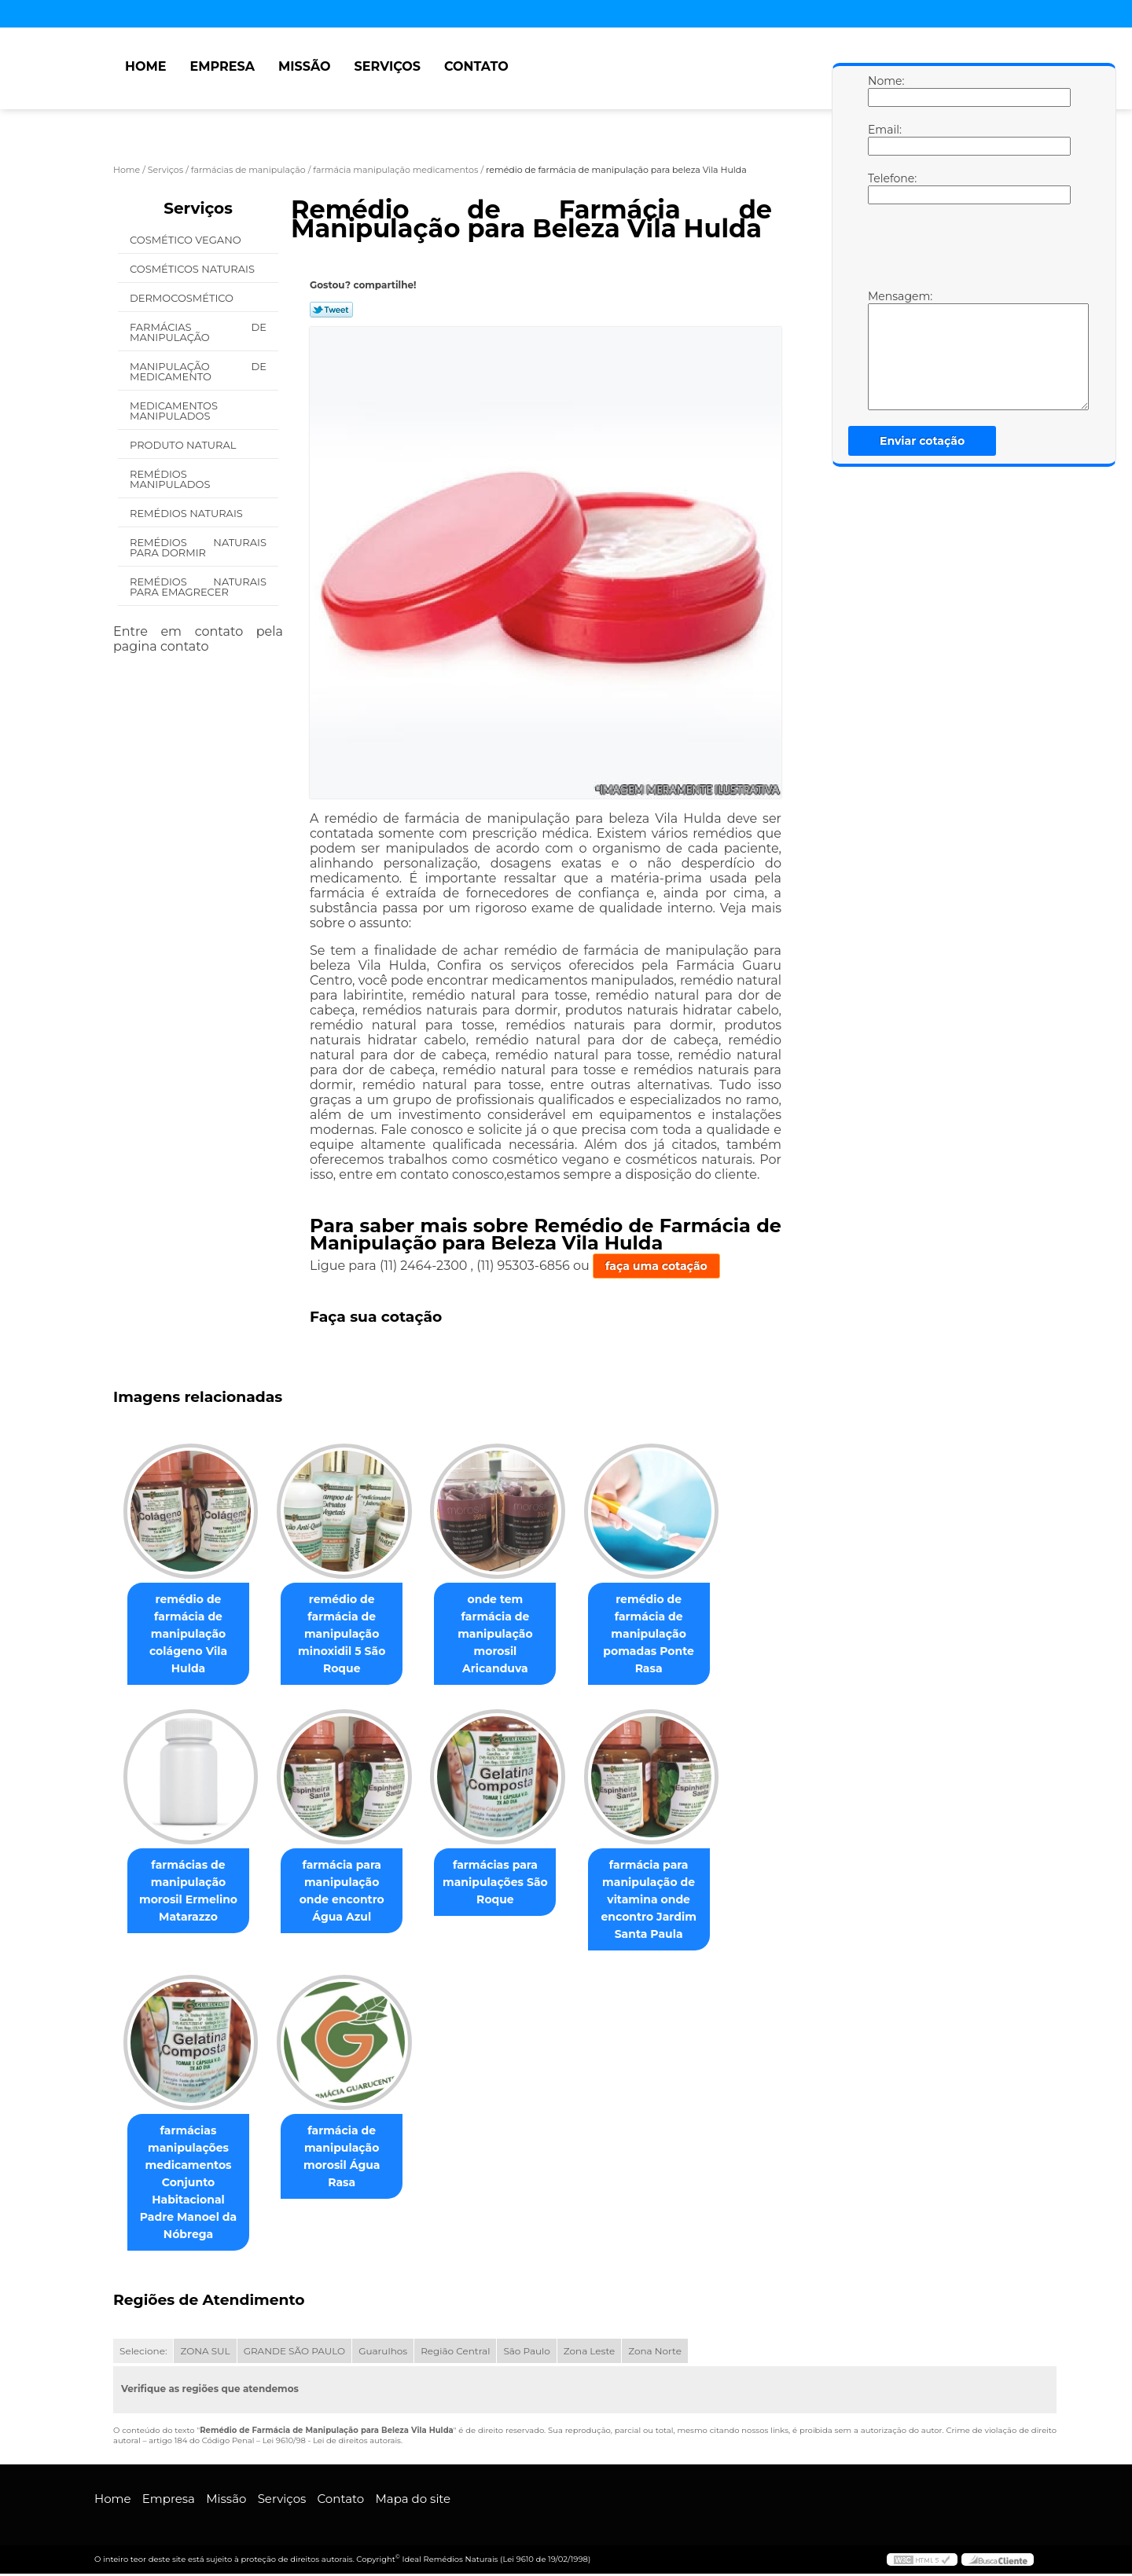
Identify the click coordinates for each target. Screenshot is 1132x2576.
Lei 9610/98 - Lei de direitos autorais (332, 2443)
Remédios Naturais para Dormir (198, 547)
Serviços (388, 66)
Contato (476, 66)
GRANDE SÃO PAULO (294, 2353)
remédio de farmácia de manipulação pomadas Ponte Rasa (670, 1634)
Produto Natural (184, 445)
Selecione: (143, 2353)
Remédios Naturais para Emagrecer (198, 586)
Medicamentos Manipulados (174, 410)
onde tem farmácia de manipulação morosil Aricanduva (511, 1617)
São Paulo (526, 2353)
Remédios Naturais (187, 513)
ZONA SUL (205, 2353)
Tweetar (331, 309)
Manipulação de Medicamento (198, 371)
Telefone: (883, 187)
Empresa (222, 66)
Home (145, 66)
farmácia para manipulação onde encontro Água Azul (351, 1892)
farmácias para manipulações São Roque (511, 1883)
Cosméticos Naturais (193, 268)
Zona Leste (589, 2353)
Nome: (883, 90)
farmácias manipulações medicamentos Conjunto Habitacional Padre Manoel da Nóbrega (192, 2185)
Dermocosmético (183, 298)
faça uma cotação (656, 1266)
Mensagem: (883, 349)
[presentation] (967, 250)
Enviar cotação (922, 441)
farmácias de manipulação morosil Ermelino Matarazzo (191, 1892)
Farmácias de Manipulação (198, 332)
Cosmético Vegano (187, 239)
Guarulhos (382, 2353)
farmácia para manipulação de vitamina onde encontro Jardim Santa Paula (670, 1901)
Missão (304, 66)
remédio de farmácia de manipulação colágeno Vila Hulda (191, 1634)
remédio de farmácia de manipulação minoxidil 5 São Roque (351, 1634)
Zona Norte (655, 2353)
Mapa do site (412, 2500)
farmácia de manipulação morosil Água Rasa (350, 2150)
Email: (883, 139)
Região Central (455, 2353)
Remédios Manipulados (171, 479)
